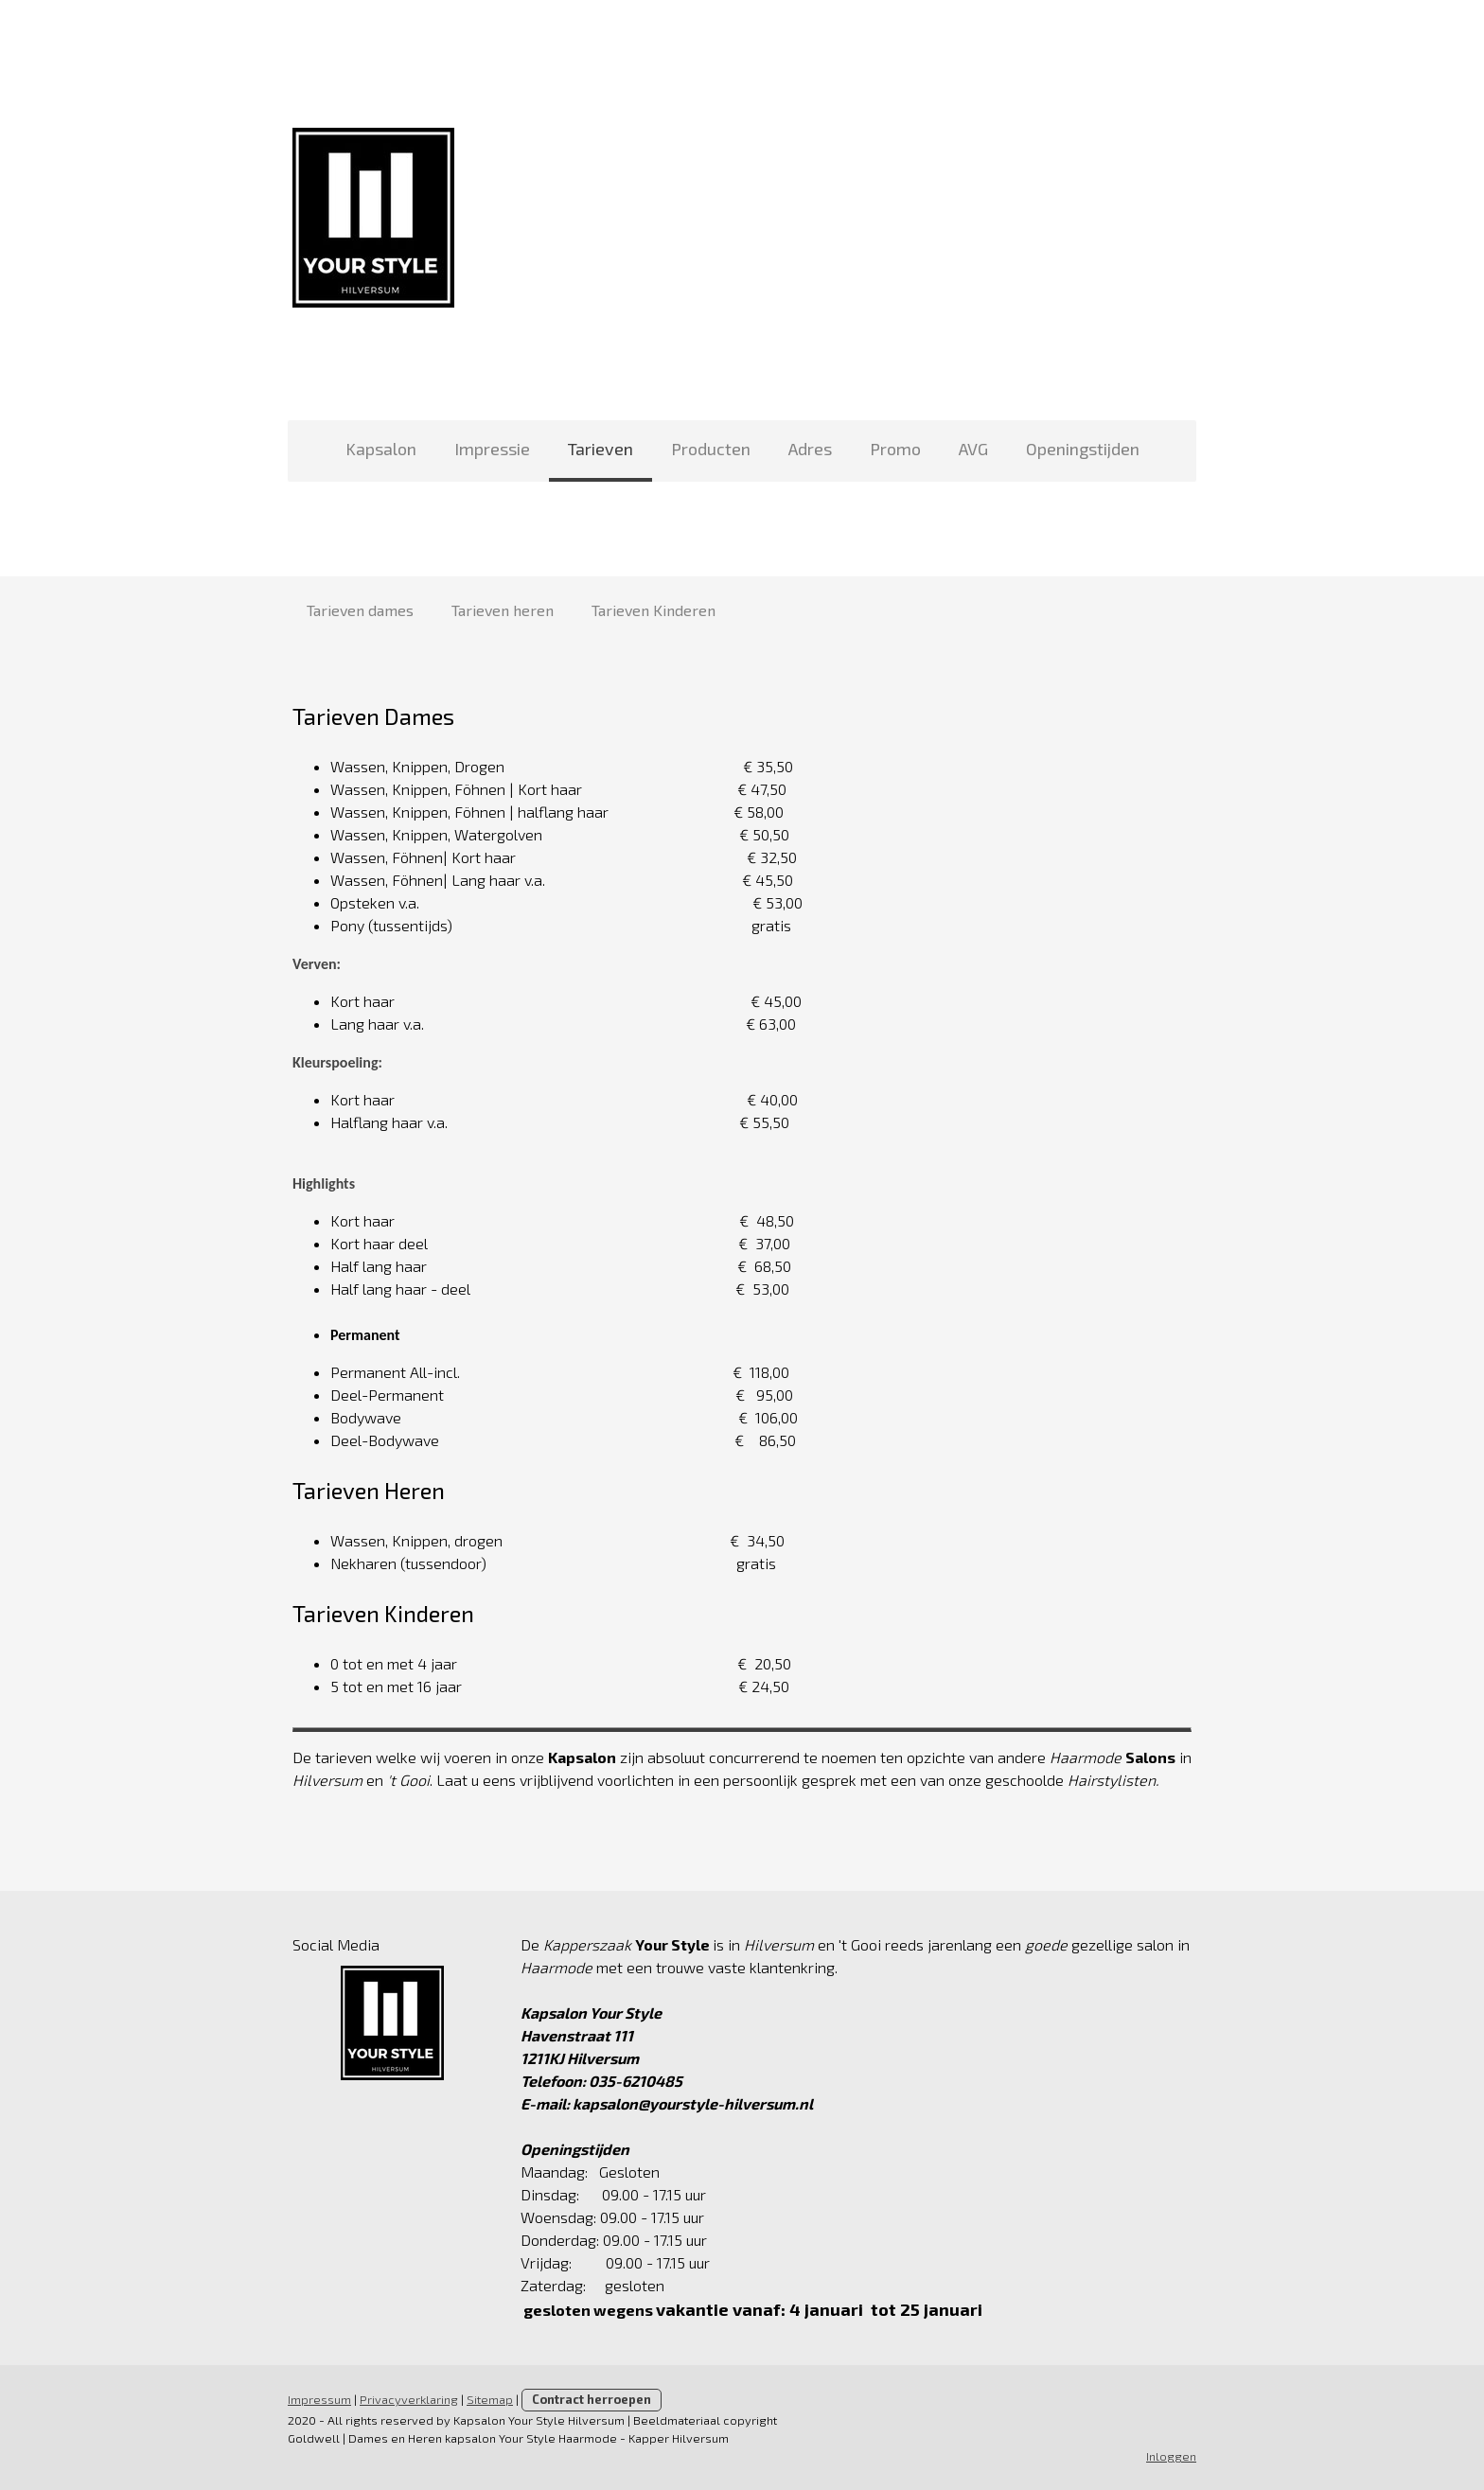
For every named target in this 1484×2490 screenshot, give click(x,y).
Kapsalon (380, 448)
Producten (711, 448)
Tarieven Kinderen (654, 610)
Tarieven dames (360, 610)
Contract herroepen (591, 2399)
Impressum (319, 2399)
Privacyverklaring (409, 2399)
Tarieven (600, 448)
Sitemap (490, 2399)
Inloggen (1171, 2456)
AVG (973, 448)
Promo (895, 448)
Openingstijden (1083, 448)
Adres (810, 448)
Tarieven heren (502, 610)
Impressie (492, 448)
